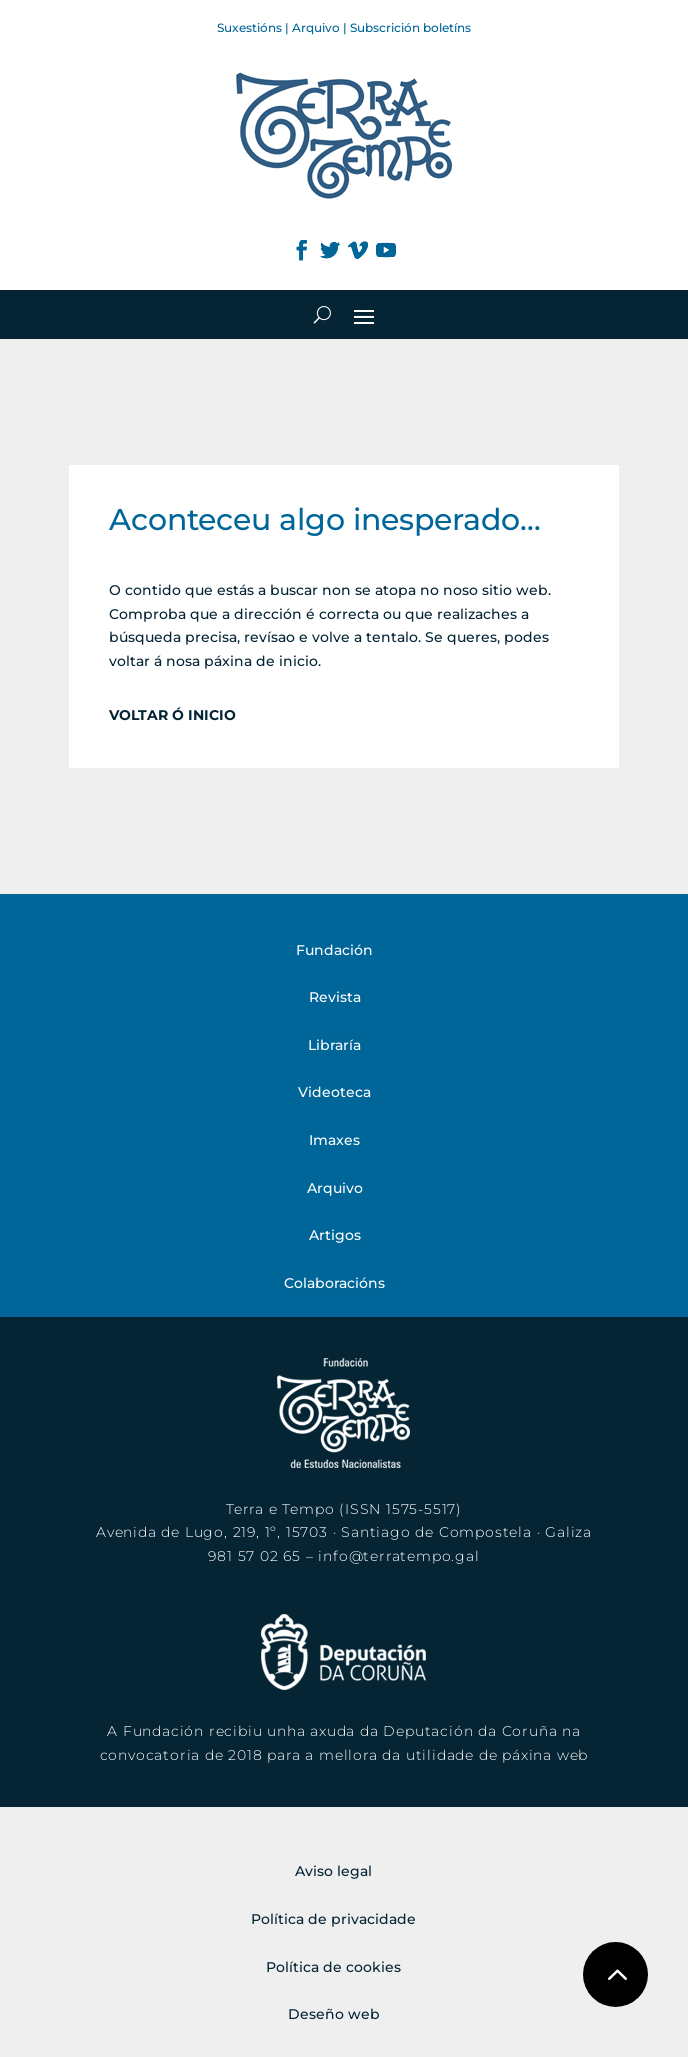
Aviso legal (333, 1871)
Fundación (334, 950)
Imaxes (334, 1140)
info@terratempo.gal (398, 1556)
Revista (335, 997)
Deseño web (334, 2014)
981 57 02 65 (254, 1556)
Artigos (335, 1235)
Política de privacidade (333, 1919)
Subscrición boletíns (410, 27)
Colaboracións (334, 1283)
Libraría (334, 1045)
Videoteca (334, 1092)
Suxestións (249, 27)
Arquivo (316, 27)
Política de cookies (333, 1967)
